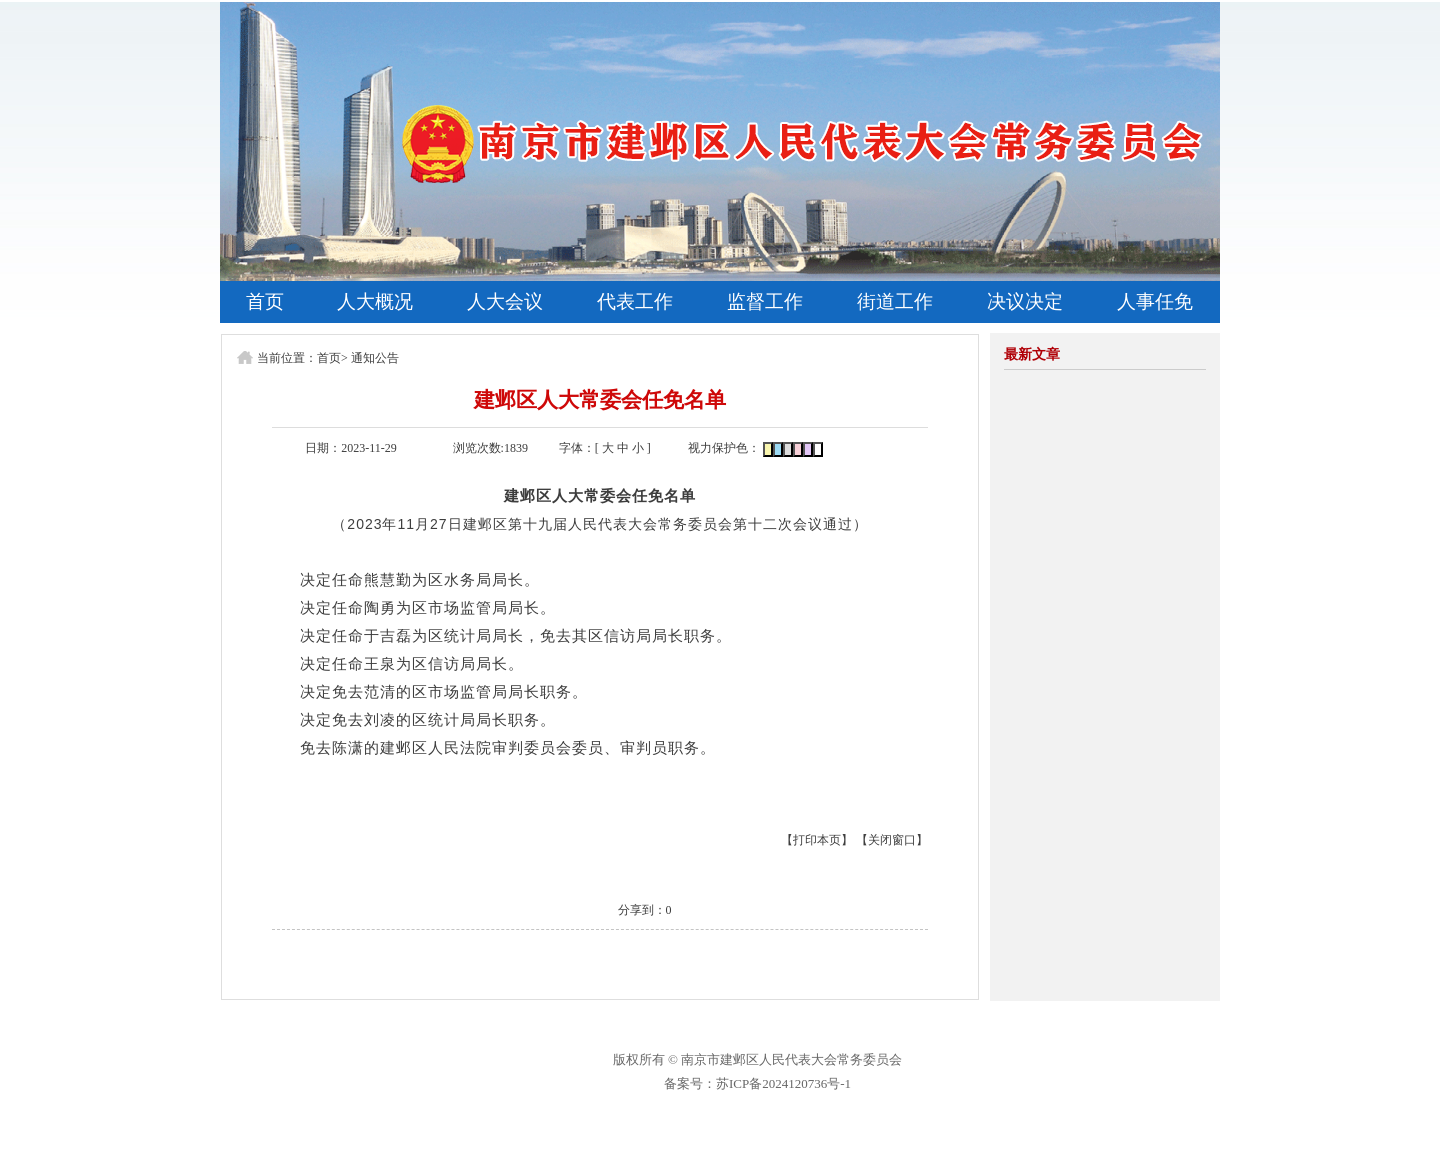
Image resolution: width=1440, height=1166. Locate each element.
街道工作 (895, 301)
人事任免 (1155, 301)
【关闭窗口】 (892, 840)
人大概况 (375, 301)
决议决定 (1025, 301)
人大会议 (505, 301)
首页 (265, 301)
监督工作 (765, 301)
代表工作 (635, 301)
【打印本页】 (817, 840)
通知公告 (375, 358)
